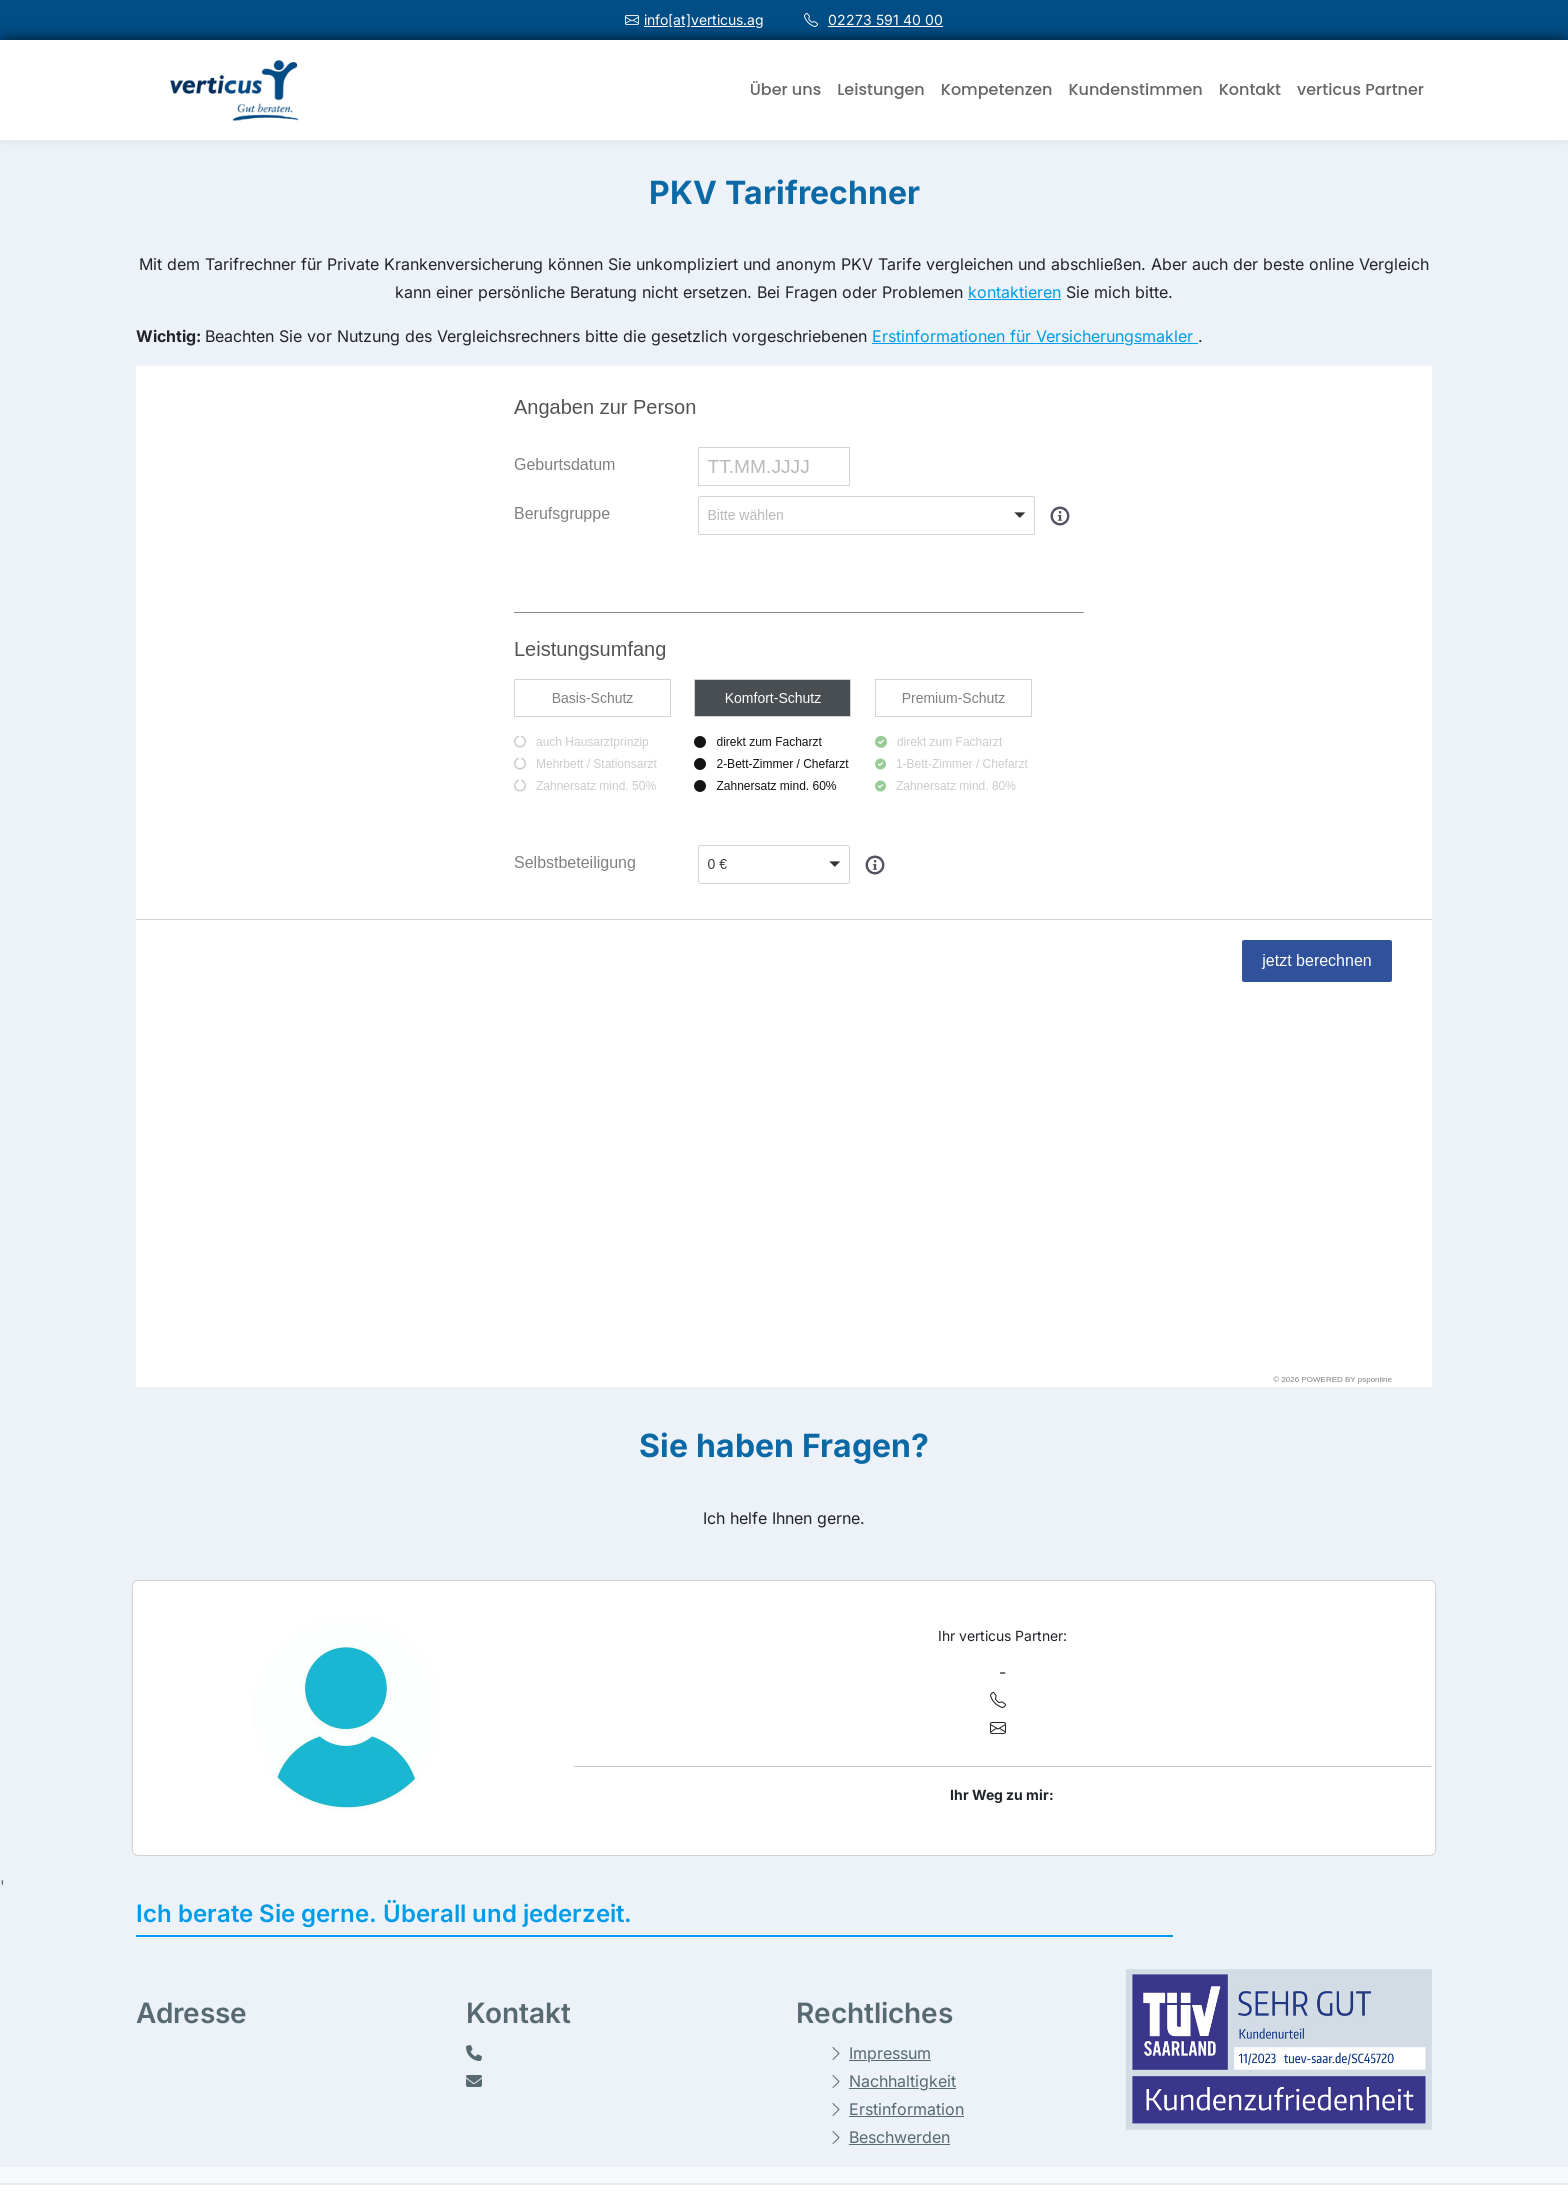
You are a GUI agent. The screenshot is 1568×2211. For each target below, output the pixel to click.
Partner (1166, 2102)
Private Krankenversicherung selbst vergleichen (1258, 2013)
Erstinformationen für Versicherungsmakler (1035, 336)
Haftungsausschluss (751, 1958)
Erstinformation (906, 1742)
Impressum (890, 1686)
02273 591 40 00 (885, 19)
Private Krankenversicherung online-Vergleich (1260, 2061)
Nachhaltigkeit (902, 1714)
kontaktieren (1014, 292)
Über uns (785, 89)
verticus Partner (1360, 89)
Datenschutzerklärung (758, 2026)
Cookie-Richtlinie (740, 1992)
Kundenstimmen (1135, 89)
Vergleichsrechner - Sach (1224, 1972)
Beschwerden (899, 1770)
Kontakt (1250, 89)
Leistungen (881, 89)
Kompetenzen (997, 89)
